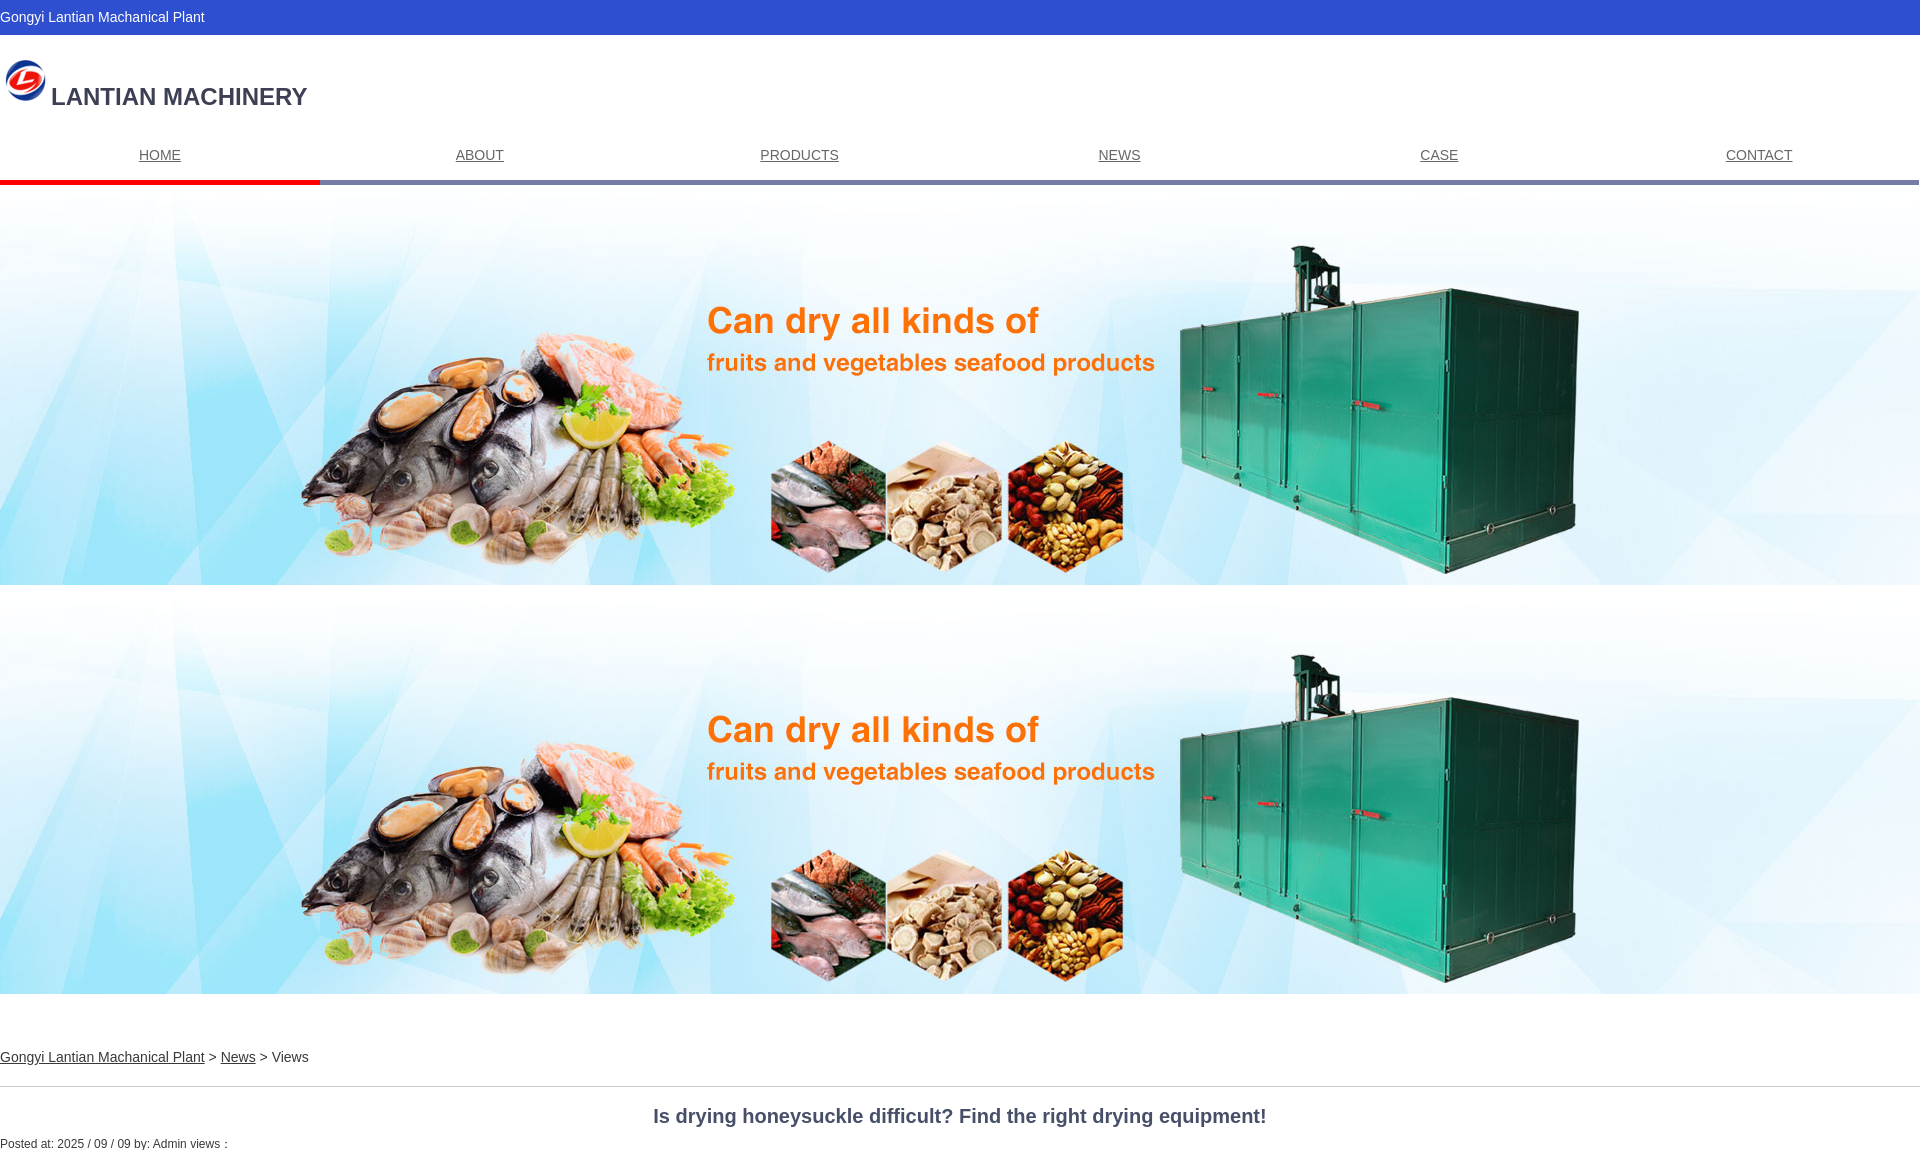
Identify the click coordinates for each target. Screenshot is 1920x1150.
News (238, 1057)
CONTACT (1759, 155)
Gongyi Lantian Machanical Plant (102, 1057)
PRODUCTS (799, 155)
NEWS (1120, 155)
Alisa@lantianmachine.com (131, 52)
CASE (1439, 155)
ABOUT (480, 155)
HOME (160, 155)
